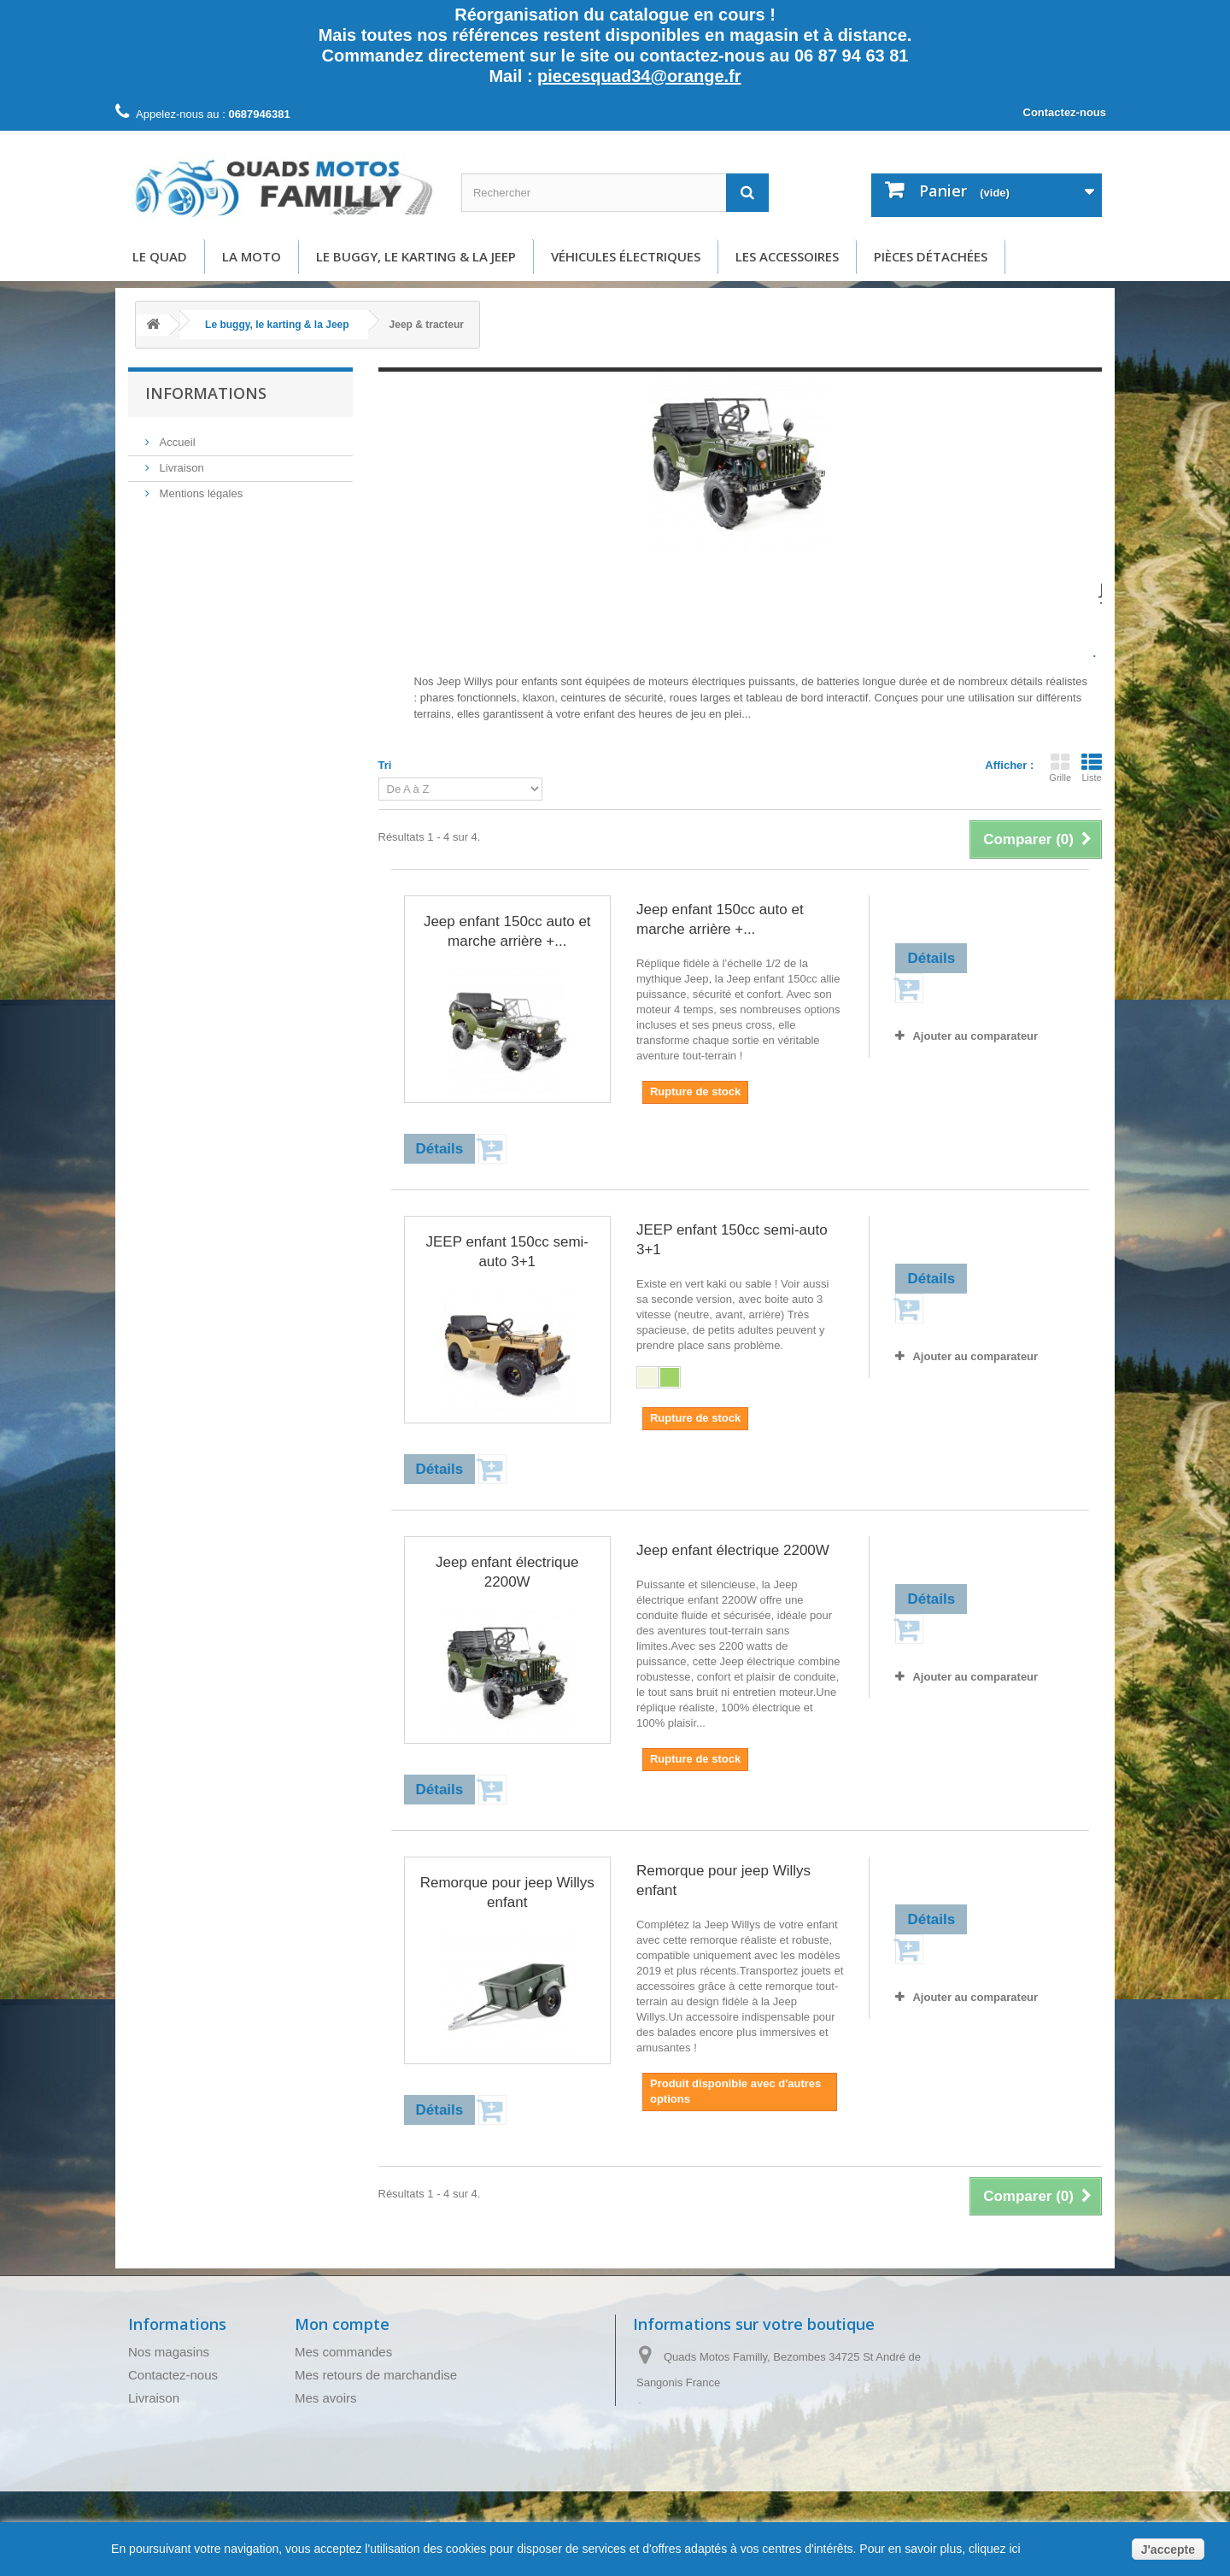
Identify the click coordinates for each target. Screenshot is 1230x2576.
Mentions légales (199, 490)
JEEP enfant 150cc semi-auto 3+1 (507, 1252)
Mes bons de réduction (360, 2467)
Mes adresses (334, 2421)
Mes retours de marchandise (376, 2375)
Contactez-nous (1065, 112)
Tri (385, 765)
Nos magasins (168, 2351)
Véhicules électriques (625, 256)
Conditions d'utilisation (213, 515)
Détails (431, 730)
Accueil (176, 438)
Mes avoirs (326, 2398)
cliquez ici (993, 2548)
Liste (1091, 767)
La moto (251, 256)
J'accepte (1168, 2549)
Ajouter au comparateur (975, 1036)
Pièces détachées (930, 256)
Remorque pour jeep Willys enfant (507, 1892)
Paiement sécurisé (203, 566)
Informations (205, 393)
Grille (1060, 767)
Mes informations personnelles (381, 2444)
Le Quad (159, 256)
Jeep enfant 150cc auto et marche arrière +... (507, 931)
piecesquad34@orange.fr (639, 76)
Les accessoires (787, 256)
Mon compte (342, 2324)
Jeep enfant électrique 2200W (507, 1572)
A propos (179, 541)
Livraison (180, 464)
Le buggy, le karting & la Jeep (416, 256)
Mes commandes (343, 2351)
